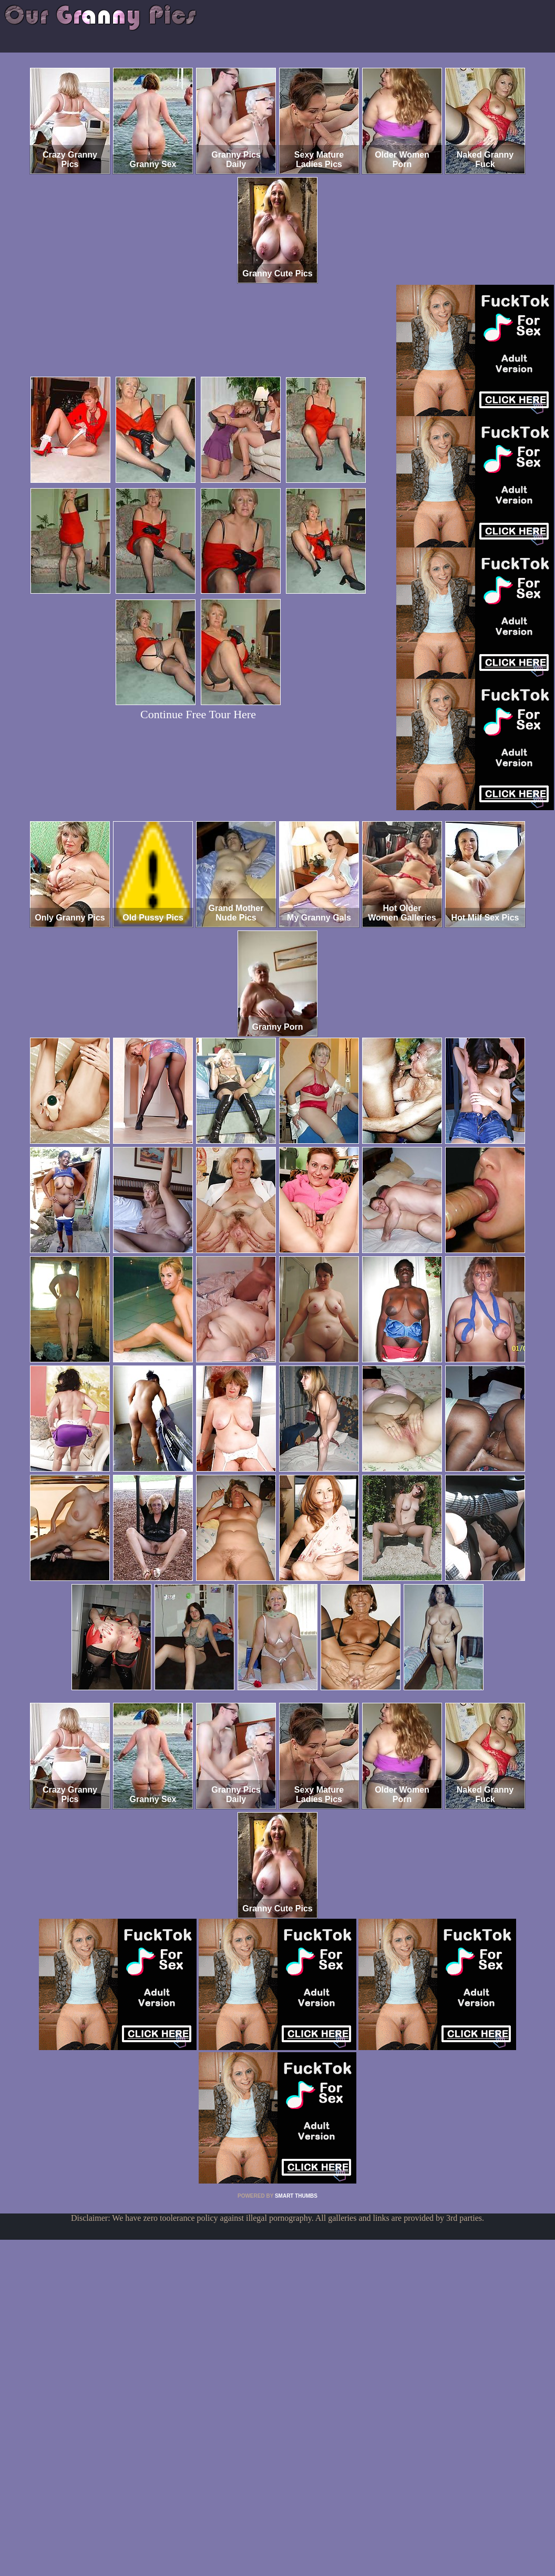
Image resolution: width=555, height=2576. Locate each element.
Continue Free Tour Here (198, 714)
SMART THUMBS (296, 2196)
